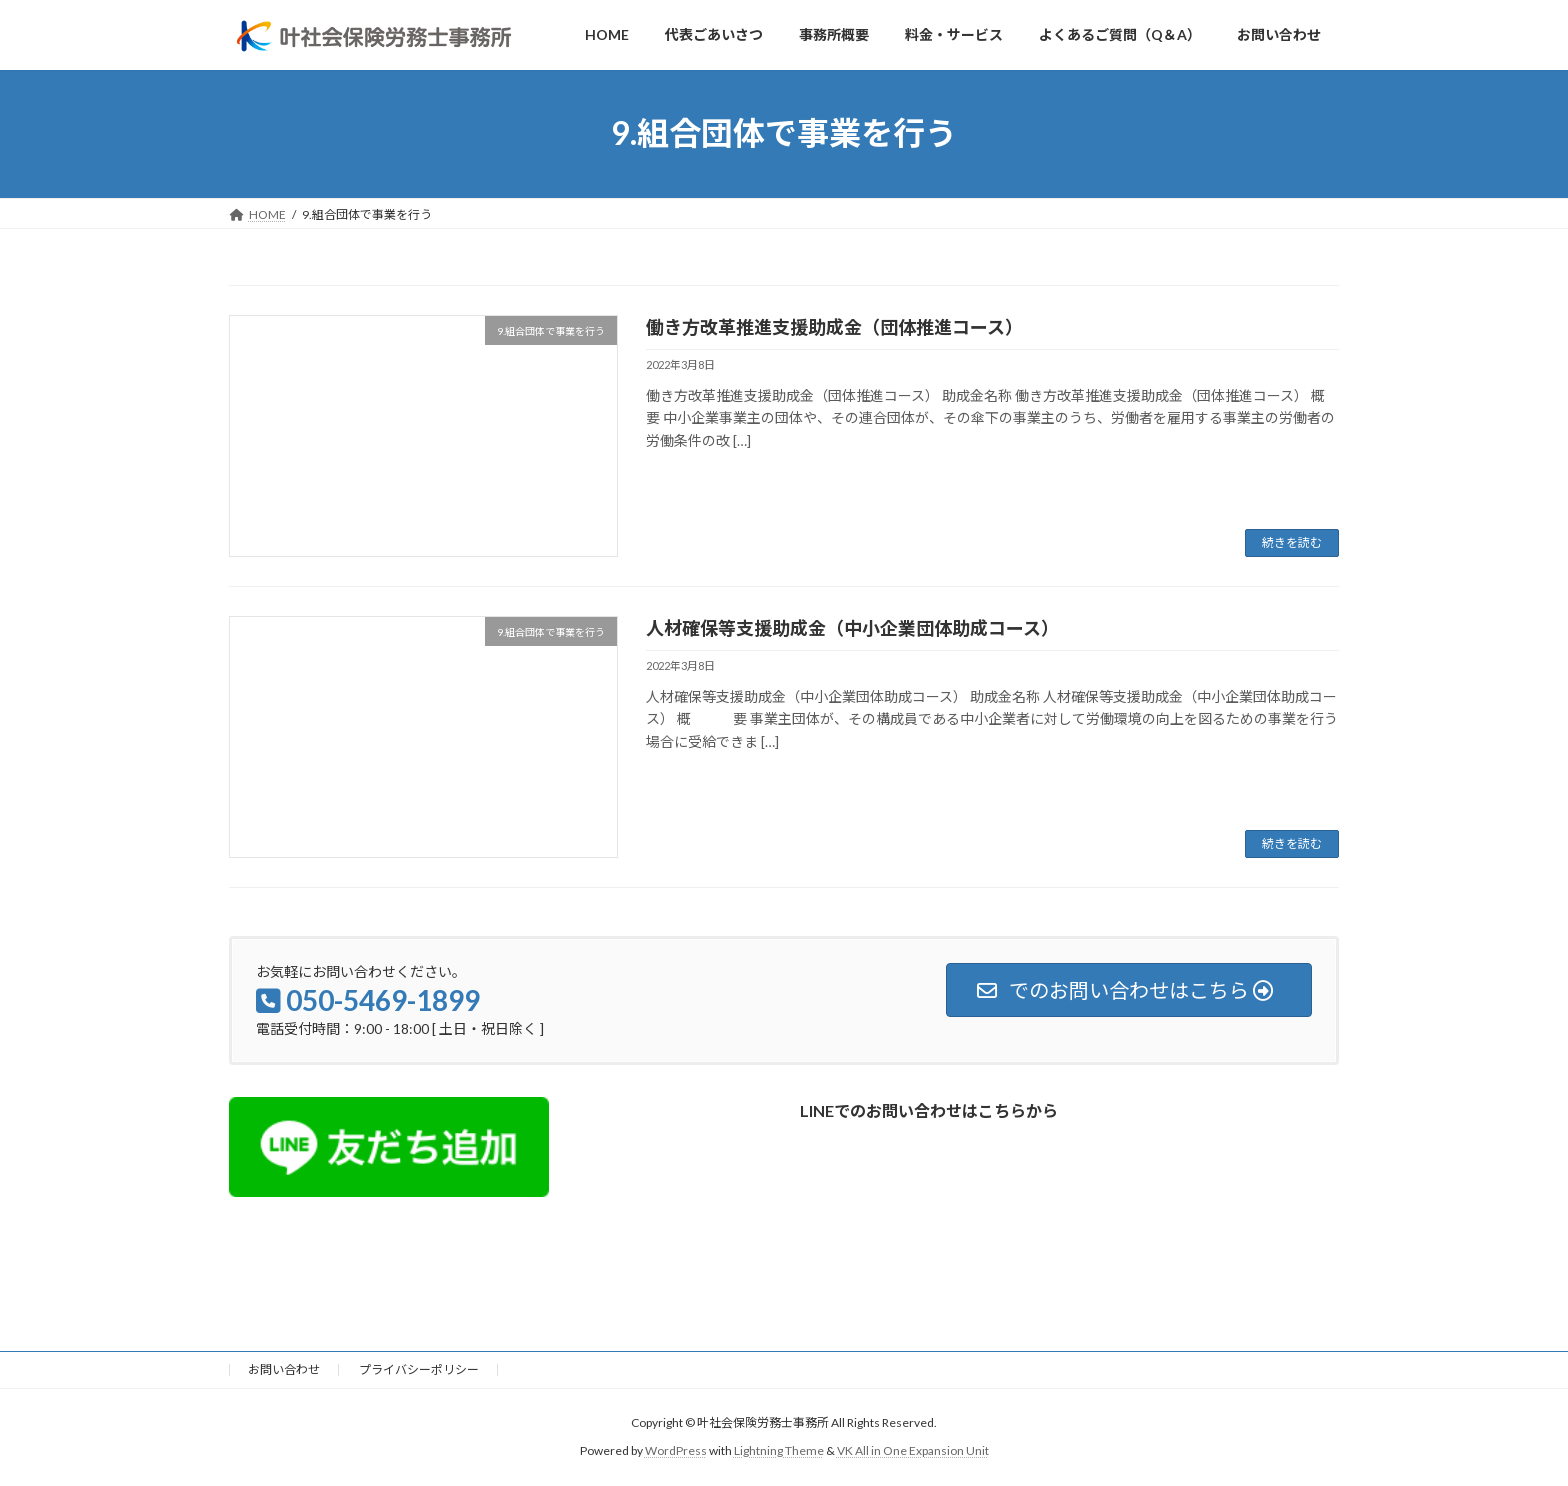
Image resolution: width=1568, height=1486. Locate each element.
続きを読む (1292, 542)
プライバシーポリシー (419, 1369)
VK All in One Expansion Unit (913, 1451)
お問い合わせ (284, 1369)
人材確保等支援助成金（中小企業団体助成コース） (852, 628)
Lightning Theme (779, 1451)
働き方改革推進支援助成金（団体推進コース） (834, 327)
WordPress (676, 1451)
